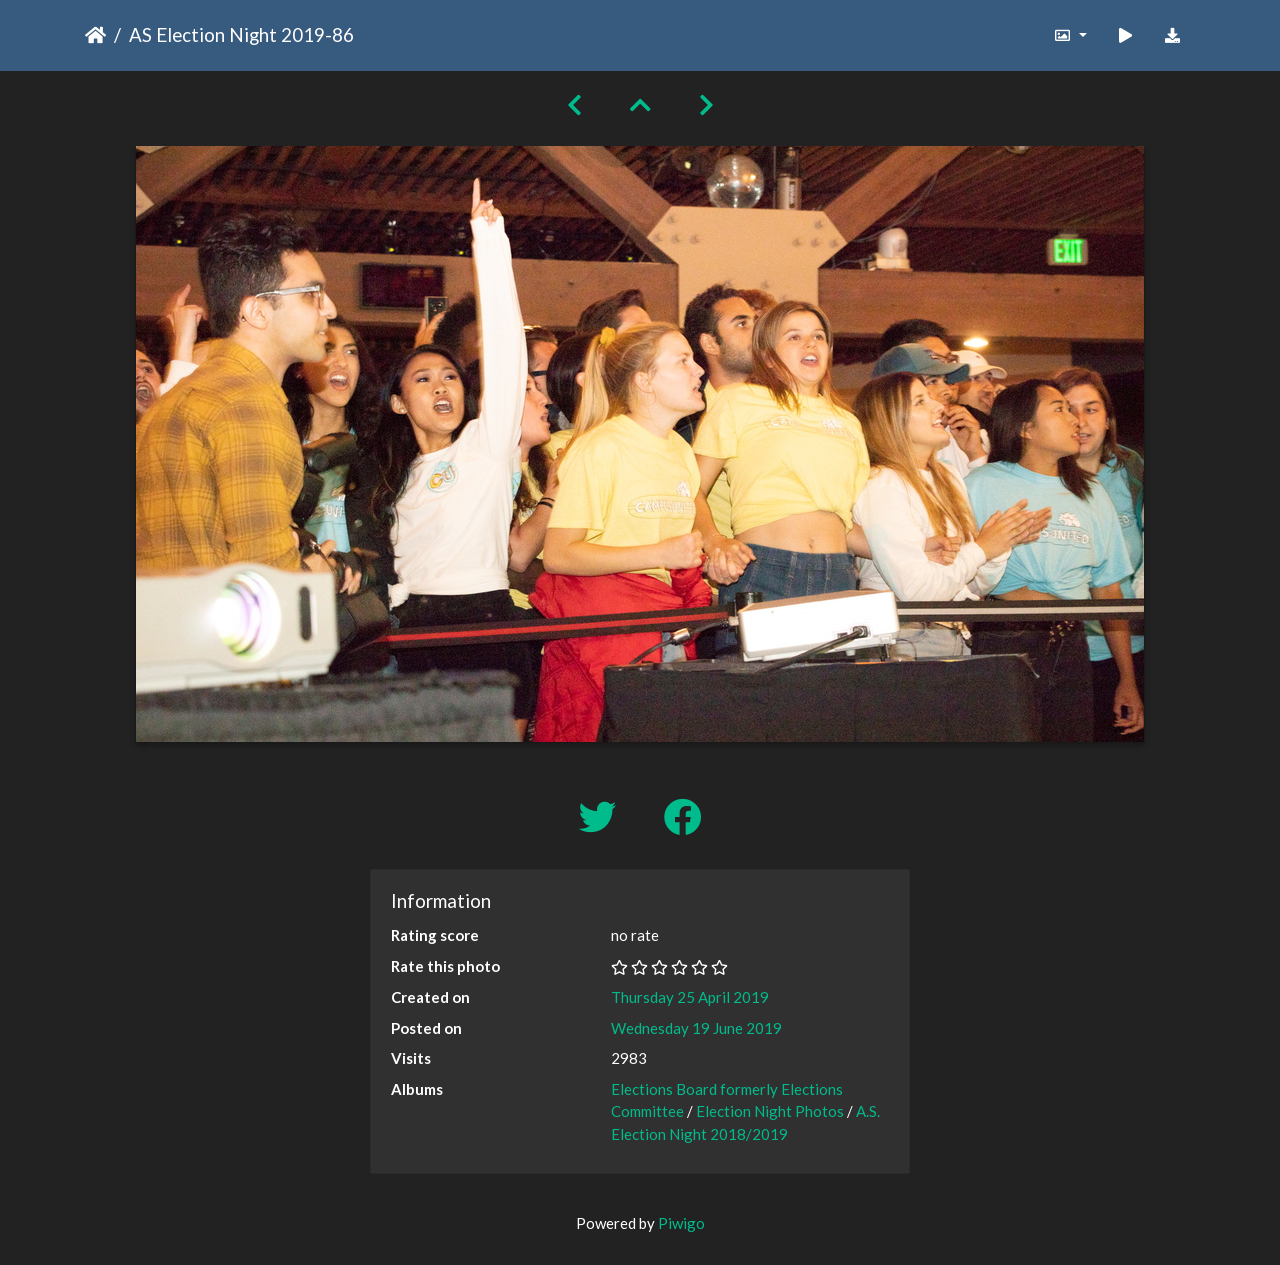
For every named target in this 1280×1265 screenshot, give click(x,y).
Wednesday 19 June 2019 (696, 1028)
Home (95, 35)
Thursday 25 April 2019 (690, 997)
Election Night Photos (770, 1111)
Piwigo (681, 1223)
